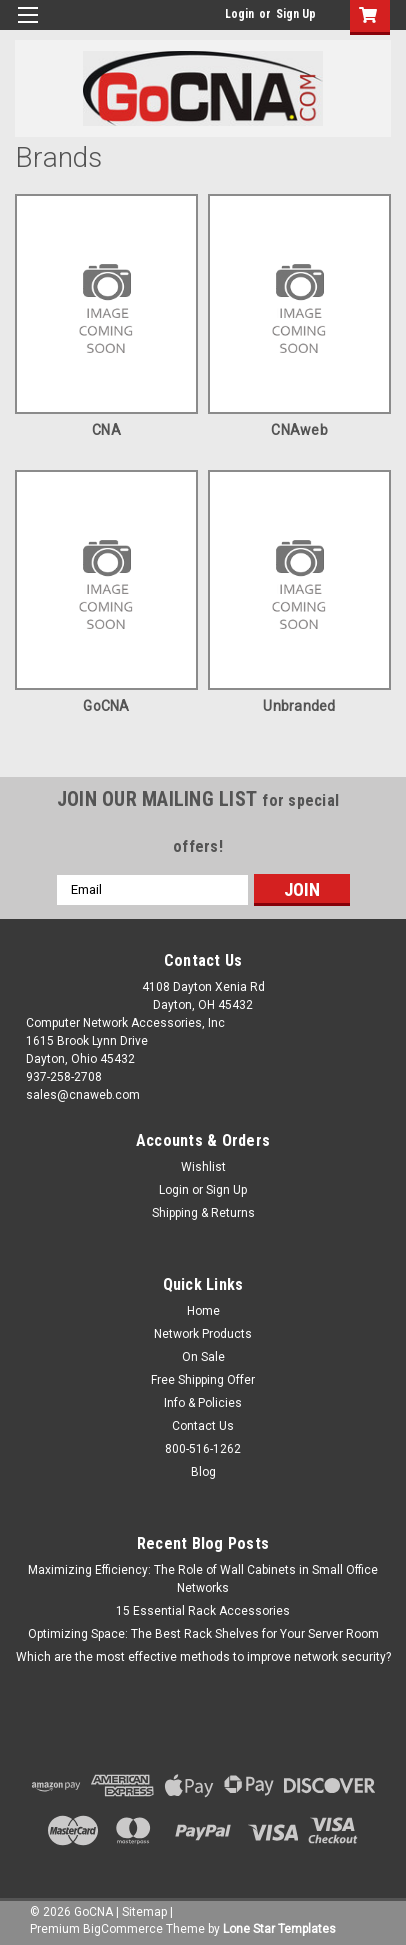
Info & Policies (203, 1403)
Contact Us (203, 1426)
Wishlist (203, 1167)
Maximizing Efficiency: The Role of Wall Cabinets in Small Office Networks (203, 1579)
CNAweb (299, 430)
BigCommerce (123, 1929)
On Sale (203, 1357)
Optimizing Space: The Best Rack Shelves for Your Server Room (203, 1634)
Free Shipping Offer (203, 1380)
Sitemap (144, 1912)
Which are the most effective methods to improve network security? (203, 1657)
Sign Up (296, 14)
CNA (106, 430)
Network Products (203, 1334)
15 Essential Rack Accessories (203, 1611)
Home (203, 1311)
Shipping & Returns (203, 1213)
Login (239, 14)
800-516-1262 (203, 1449)
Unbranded (299, 706)
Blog (203, 1472)
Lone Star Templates (279, 1929)
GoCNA (106, 706)
